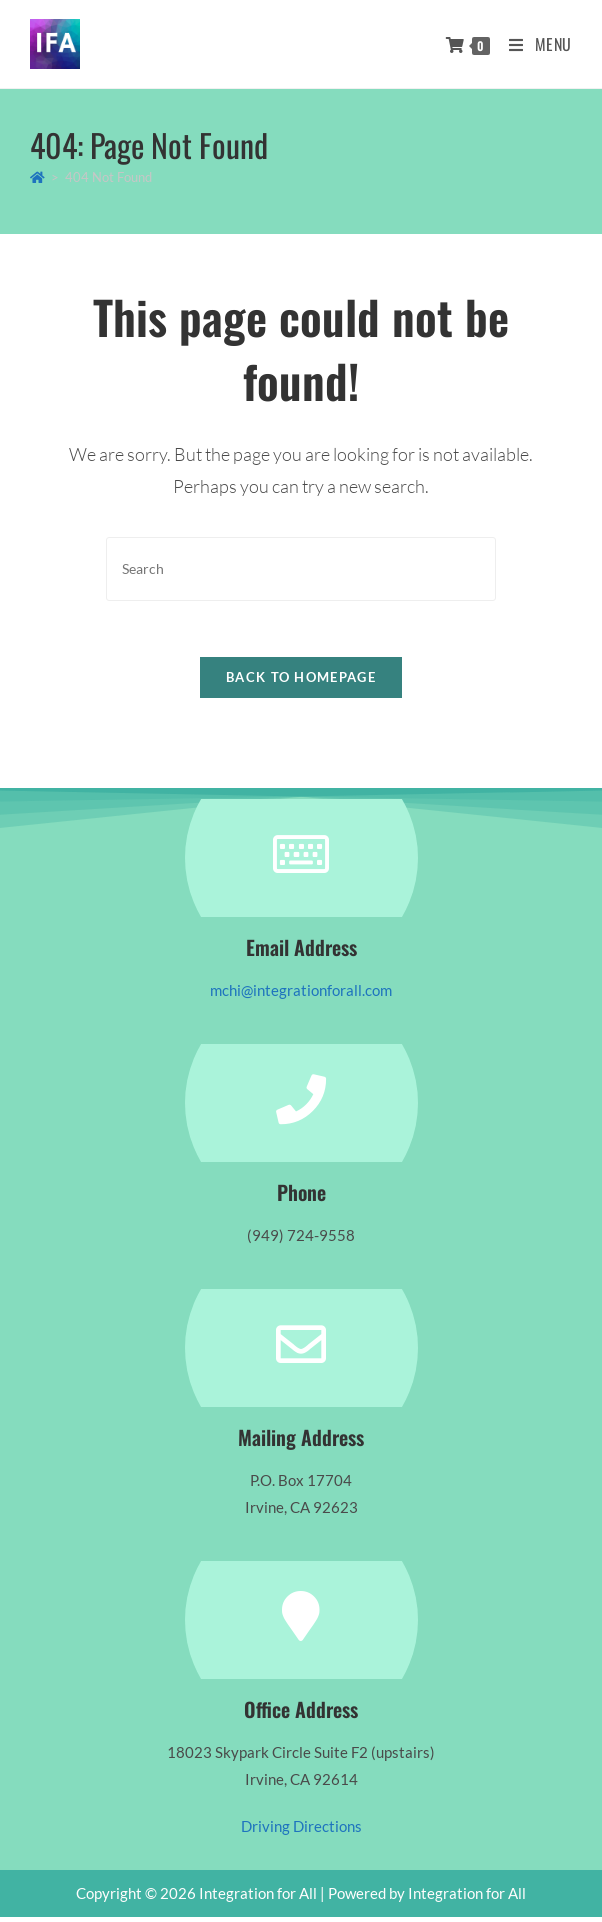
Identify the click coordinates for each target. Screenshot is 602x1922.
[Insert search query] (301, 568)
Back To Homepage (301, 682)
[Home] (37, 177)
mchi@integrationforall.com (301, 995)
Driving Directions (301, 1831)
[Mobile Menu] (533, 44)
